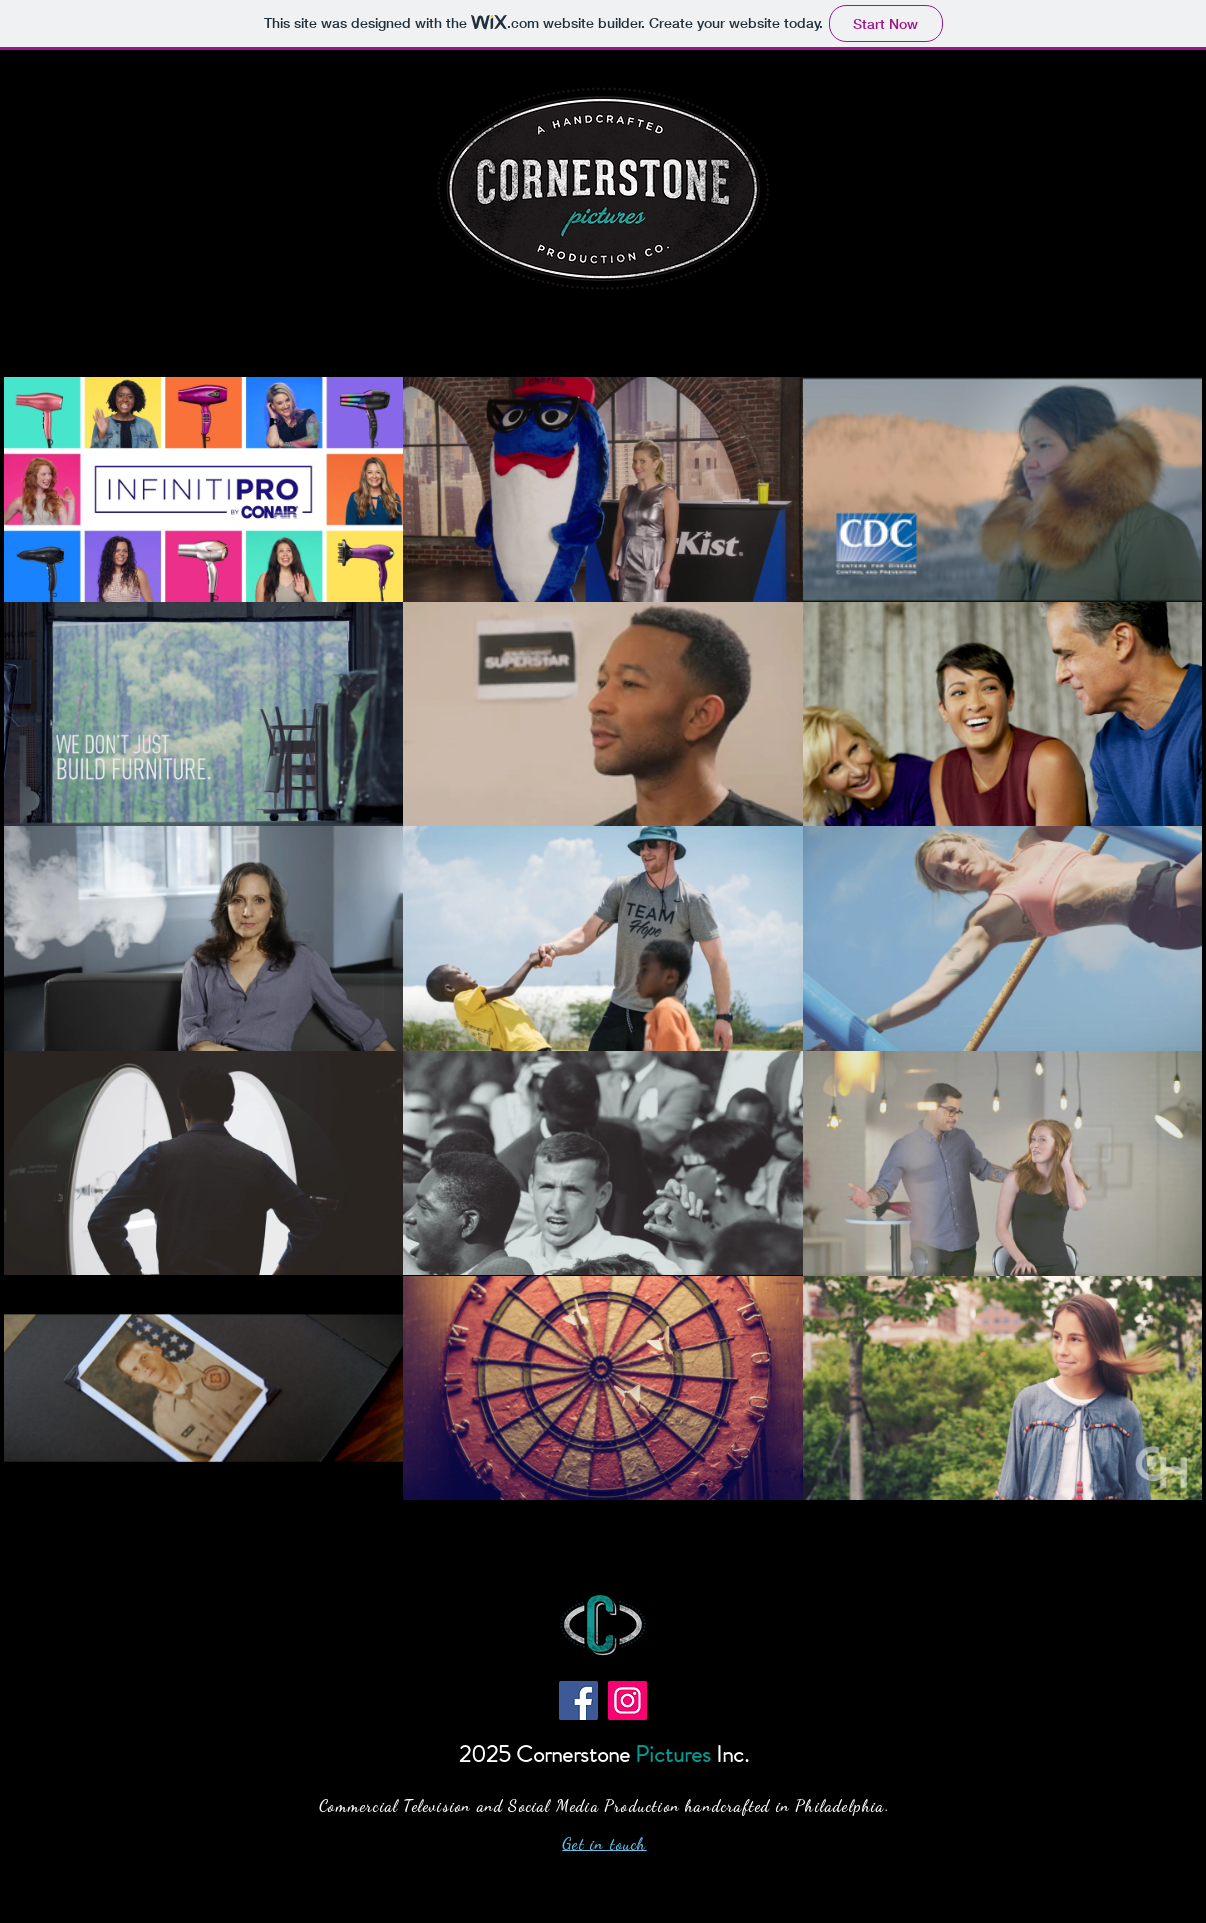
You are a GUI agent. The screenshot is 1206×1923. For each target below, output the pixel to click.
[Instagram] (627, 1700)
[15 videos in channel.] (603, 938)
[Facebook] (578, 1700)
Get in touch (604, 1843)
